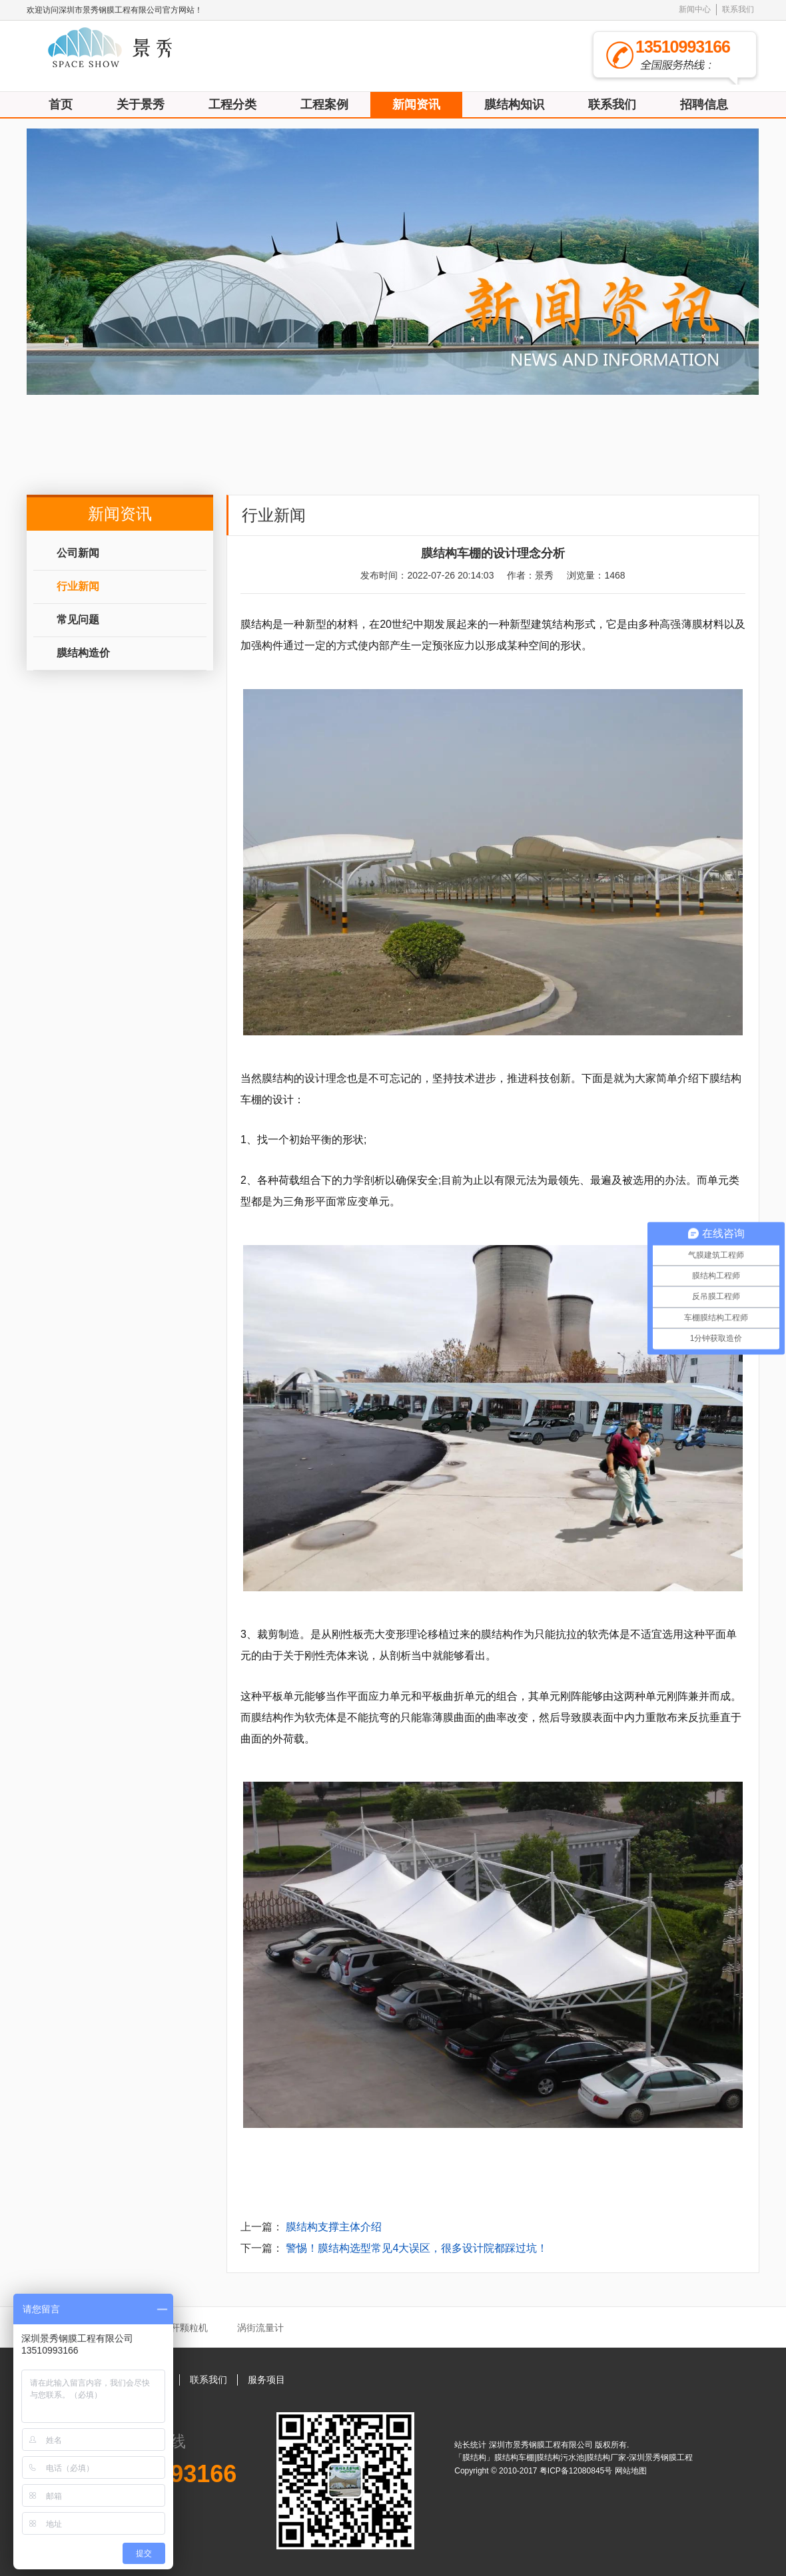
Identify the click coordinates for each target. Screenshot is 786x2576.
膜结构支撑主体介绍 (334, 2226)
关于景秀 (141, 104)
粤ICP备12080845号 (577, 2470)
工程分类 (232, 104)
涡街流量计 (260, 2327)
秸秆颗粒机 (184, 2327)
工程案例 (324, 104)
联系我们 (738, 9)
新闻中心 (695, 9)
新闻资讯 (416, 104)
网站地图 (631, 2470)
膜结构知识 (514, 104)
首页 (61, 104)
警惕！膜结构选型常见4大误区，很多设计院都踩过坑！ (417, 2248)
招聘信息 (704, 104)
